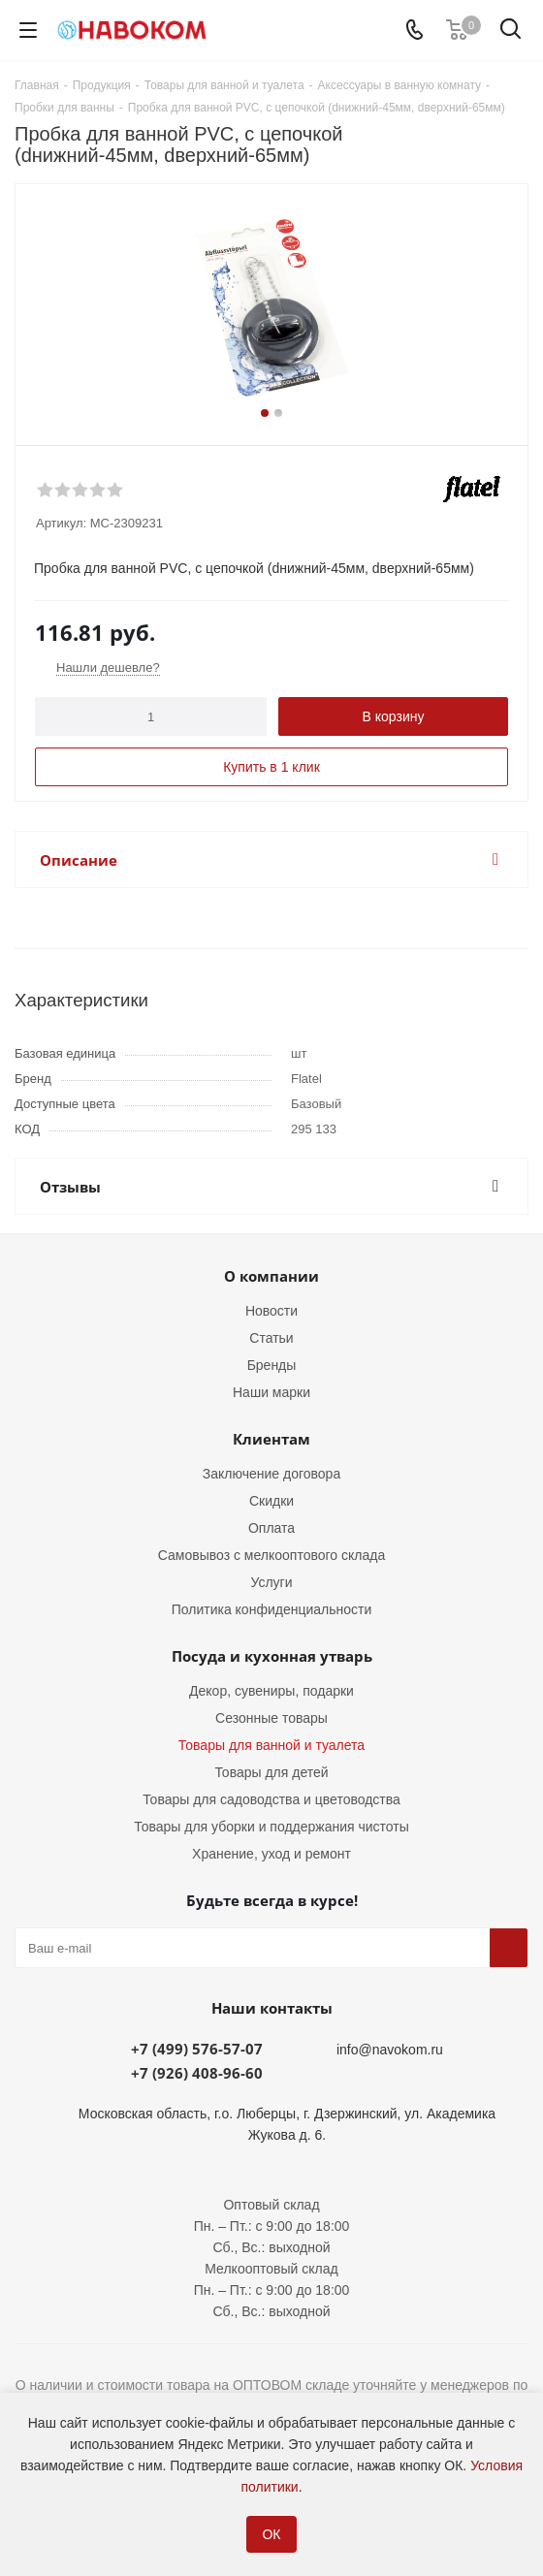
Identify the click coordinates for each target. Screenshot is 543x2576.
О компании (271, 1276)
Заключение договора (271, 1473)
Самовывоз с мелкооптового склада (271, 1555)
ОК (271, 2534)
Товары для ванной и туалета (271, 1745)
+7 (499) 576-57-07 (197, 2048)
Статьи (271, 1338)
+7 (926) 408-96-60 (197, 2073)
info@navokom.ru (389, 2049)
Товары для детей (271, 1772)
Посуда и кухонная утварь (272, 1656)
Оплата (271, 1528)
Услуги (271, 1582)
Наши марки (271, 1392)
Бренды (272, 1365)
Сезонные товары (271, 1718)
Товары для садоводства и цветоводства (271, 1799)
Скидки (271, 1501)
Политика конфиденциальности (272, 1609)
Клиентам (271, 1438)
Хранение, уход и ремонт (271, 1853)
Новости (271, 1311)
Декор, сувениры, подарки (271, 1691)
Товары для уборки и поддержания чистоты (271, 1826)
